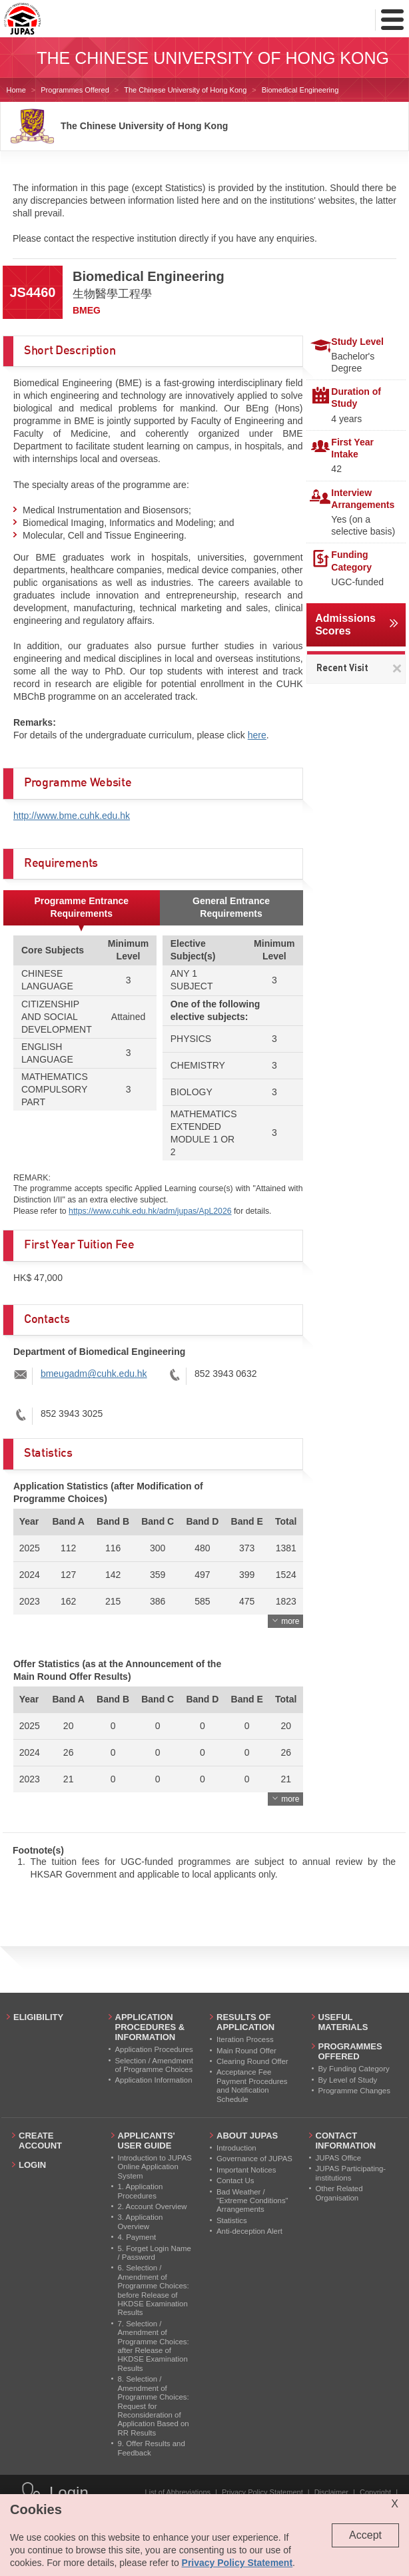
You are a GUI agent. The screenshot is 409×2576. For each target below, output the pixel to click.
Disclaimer (331, 2492)
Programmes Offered (75, 90)
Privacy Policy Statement (262, 2492)
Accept (365, 2535)
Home (15, 90)
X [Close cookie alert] (394, 2503)
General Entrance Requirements (231, 907)
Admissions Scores (345, 625)
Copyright (375, 2492)
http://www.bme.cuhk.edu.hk (71, 815)
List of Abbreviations (177, 2492)
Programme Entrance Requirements (81, 907)
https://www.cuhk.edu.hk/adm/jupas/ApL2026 (150, 1211)
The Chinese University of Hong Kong (185, 90)
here (257, 735)
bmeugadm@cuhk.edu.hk (94, 1373)
